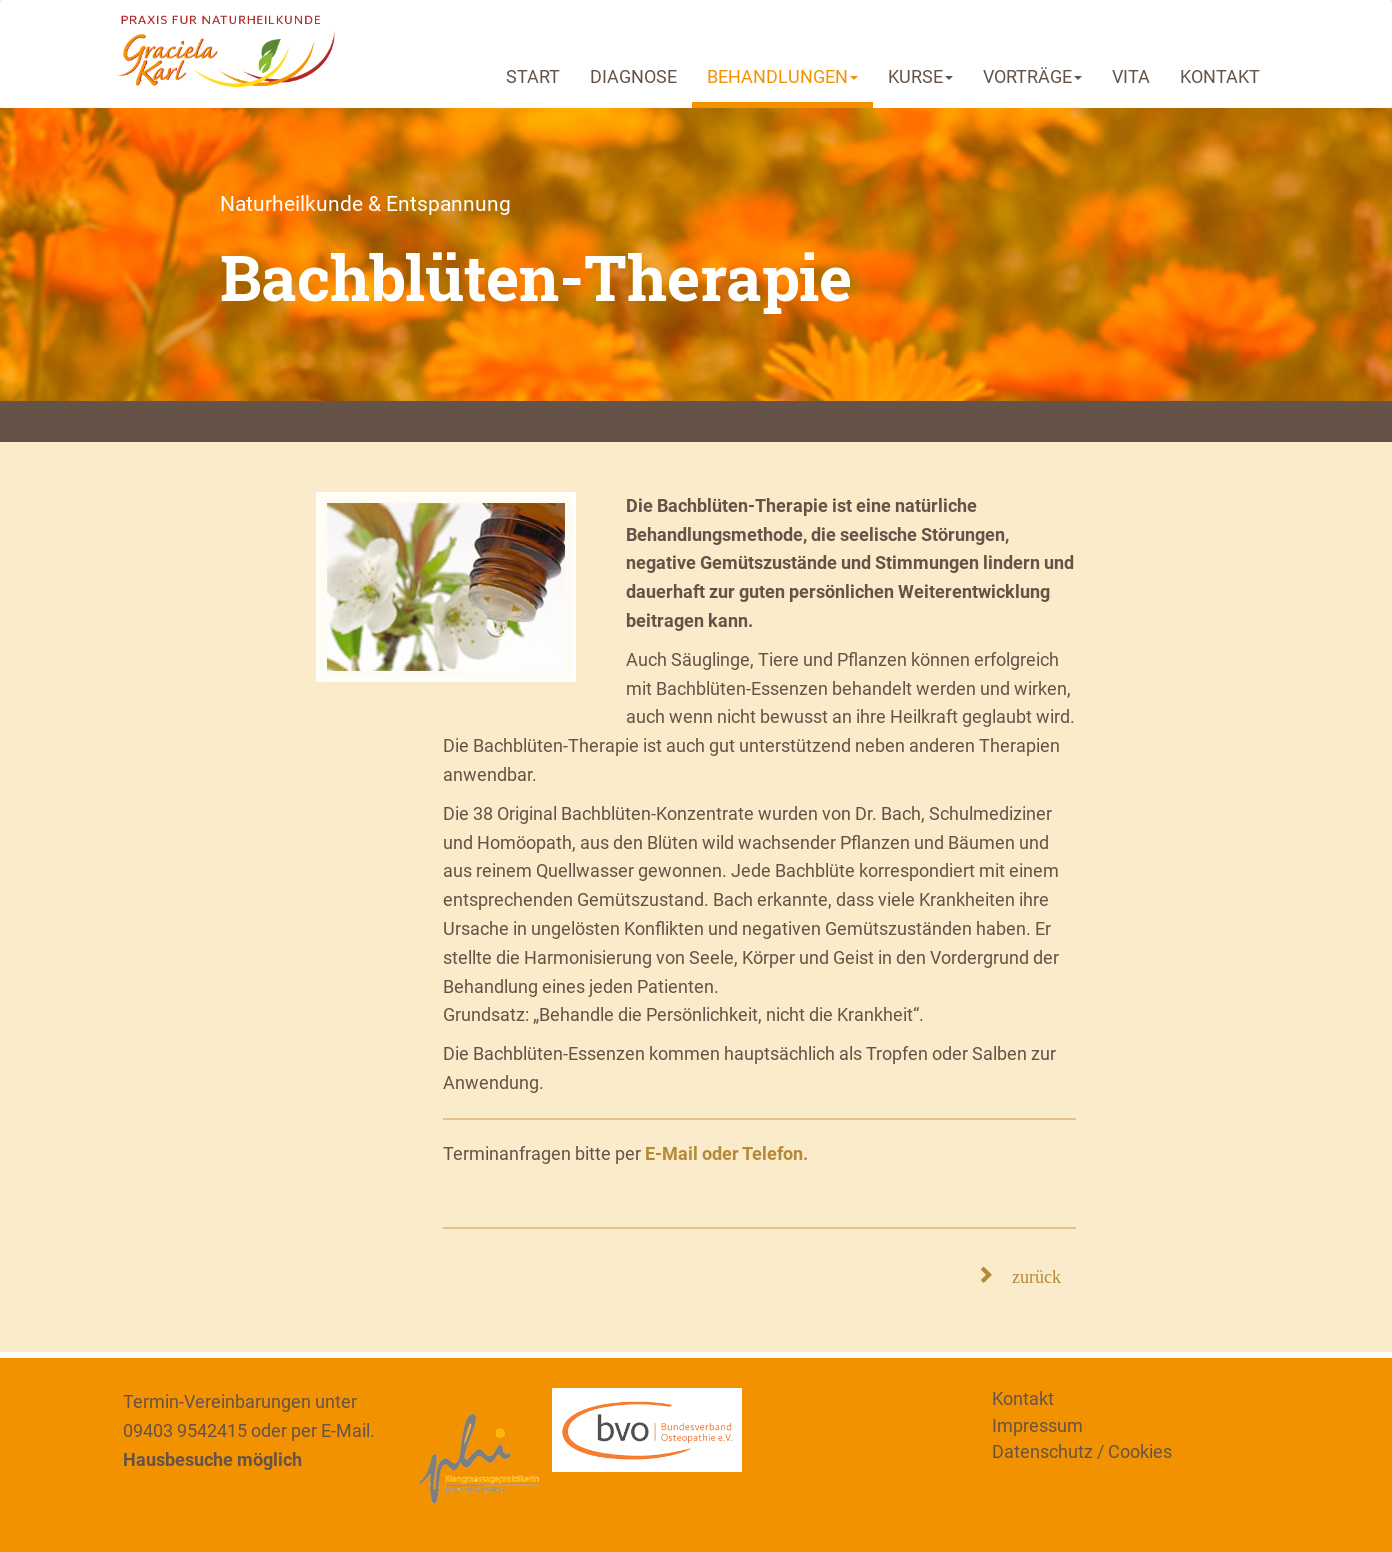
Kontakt (1023, 1398)
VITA (1131, 76)
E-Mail (345, 1430)
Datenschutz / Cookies (1082, 1451)
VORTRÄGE (1032, 76)
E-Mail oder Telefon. (726, 1153)
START (533, 76)
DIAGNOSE (633, 76)
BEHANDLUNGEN (782, 76)
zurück (1027, 1274)
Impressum (1037, 1425)
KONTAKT (1220, 76)
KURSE (920, 76)
